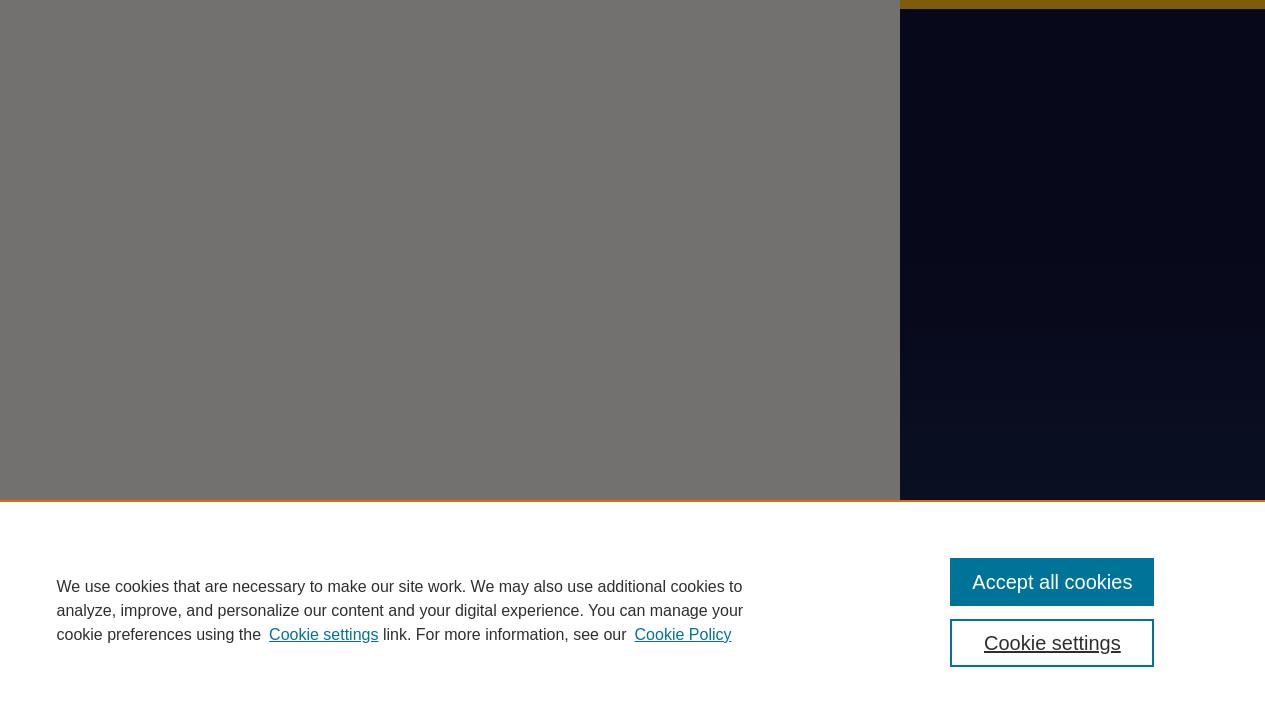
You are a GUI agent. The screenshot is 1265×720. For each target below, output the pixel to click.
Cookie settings (323, 634)
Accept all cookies (1052, 582)
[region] (632, 610)
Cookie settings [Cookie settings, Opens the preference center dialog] (1052, 643)
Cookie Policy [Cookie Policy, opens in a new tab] (683, 634)
